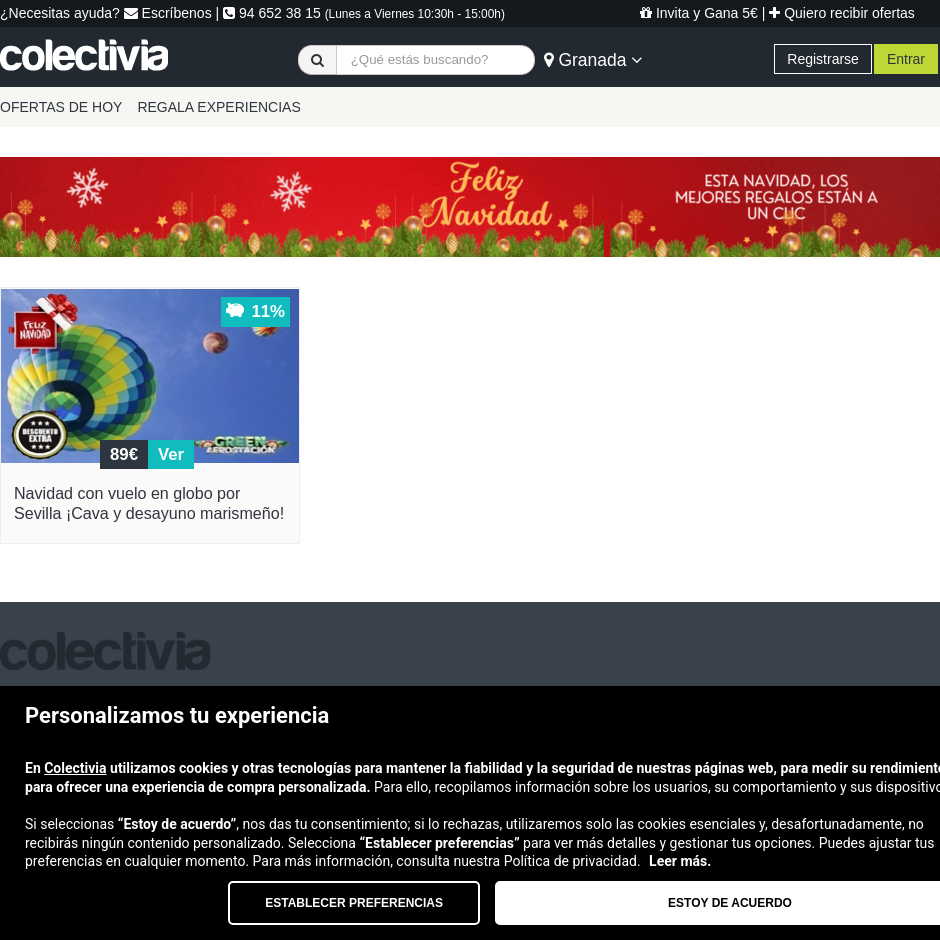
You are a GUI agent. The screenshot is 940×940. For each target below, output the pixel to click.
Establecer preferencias (354, 903)
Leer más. (680, 861)
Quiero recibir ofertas (842, 13)
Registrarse (823, 59)
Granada (593, 60)
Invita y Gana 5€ (699, 13)
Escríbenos (168, 13)
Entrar (906, 59)
